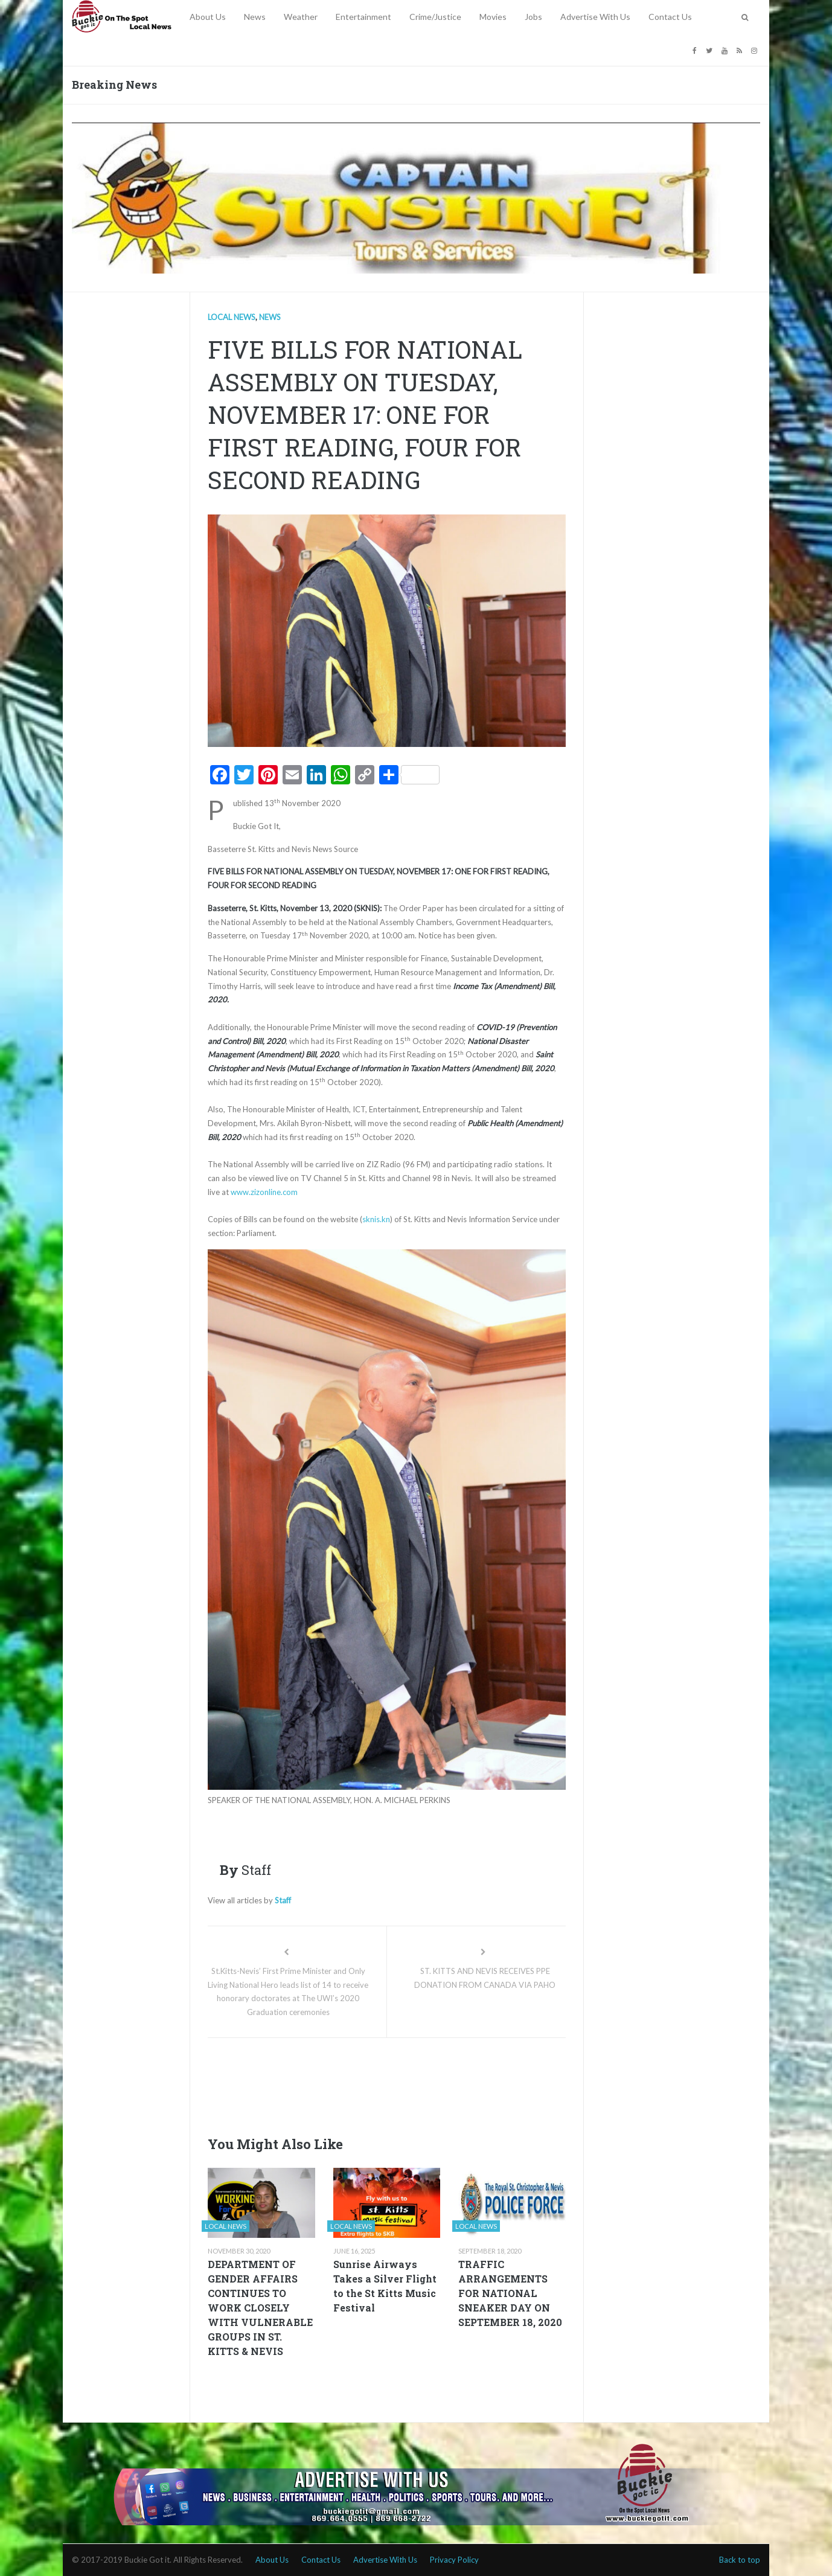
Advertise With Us (595, 16)
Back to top (739, 2560)
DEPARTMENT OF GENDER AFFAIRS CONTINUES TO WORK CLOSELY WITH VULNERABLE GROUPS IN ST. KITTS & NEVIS (260, 2307)
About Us (208, 16)
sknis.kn (376, 1219)
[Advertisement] (427, 2083)
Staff (283, 1900)
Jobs (533, 16)
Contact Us (670, 16)
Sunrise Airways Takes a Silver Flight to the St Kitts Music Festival (385, 2286)
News (255, 16)
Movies (493, 16)
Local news (231, 317)
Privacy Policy (454, 2560)
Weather (301, 16)
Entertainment (363, 16)
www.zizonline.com (264, 1192)
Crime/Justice (435, 16)
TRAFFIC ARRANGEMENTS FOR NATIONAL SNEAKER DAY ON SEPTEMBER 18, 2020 (510, 2293)
